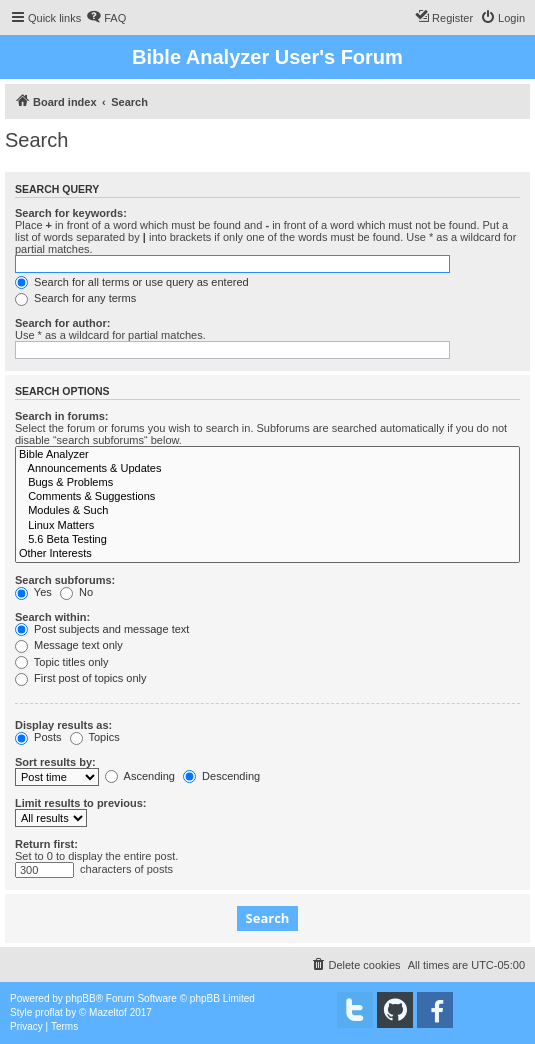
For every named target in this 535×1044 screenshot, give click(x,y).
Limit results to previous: (80, 803)
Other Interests (267, 554)
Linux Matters (267, 526)
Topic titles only (61, 662)
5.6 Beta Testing (267, 540)
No (76, 592)
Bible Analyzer (267, 455)
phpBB (81, 998)
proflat (49, 1012)
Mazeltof (108, 1012)
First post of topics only (81, 678)
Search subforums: (65, 580)
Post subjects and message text (102, 629)
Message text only (69, 645)
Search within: (52, 617)
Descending (221, 776)
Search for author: (62, 323)
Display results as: (63, 725)
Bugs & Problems (267, 483)
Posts (38, 737)
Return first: (46, 844)
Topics (95, 737)
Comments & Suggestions (267, 497)
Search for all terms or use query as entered (132, 282)
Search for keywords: (71, 213)
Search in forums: (62, 416)
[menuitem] (106, 18)
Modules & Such (267, 511)
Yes (33, 592)
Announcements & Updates (267, 469)
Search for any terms (75, 298)
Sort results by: (55, 762)
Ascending (140, 776)
